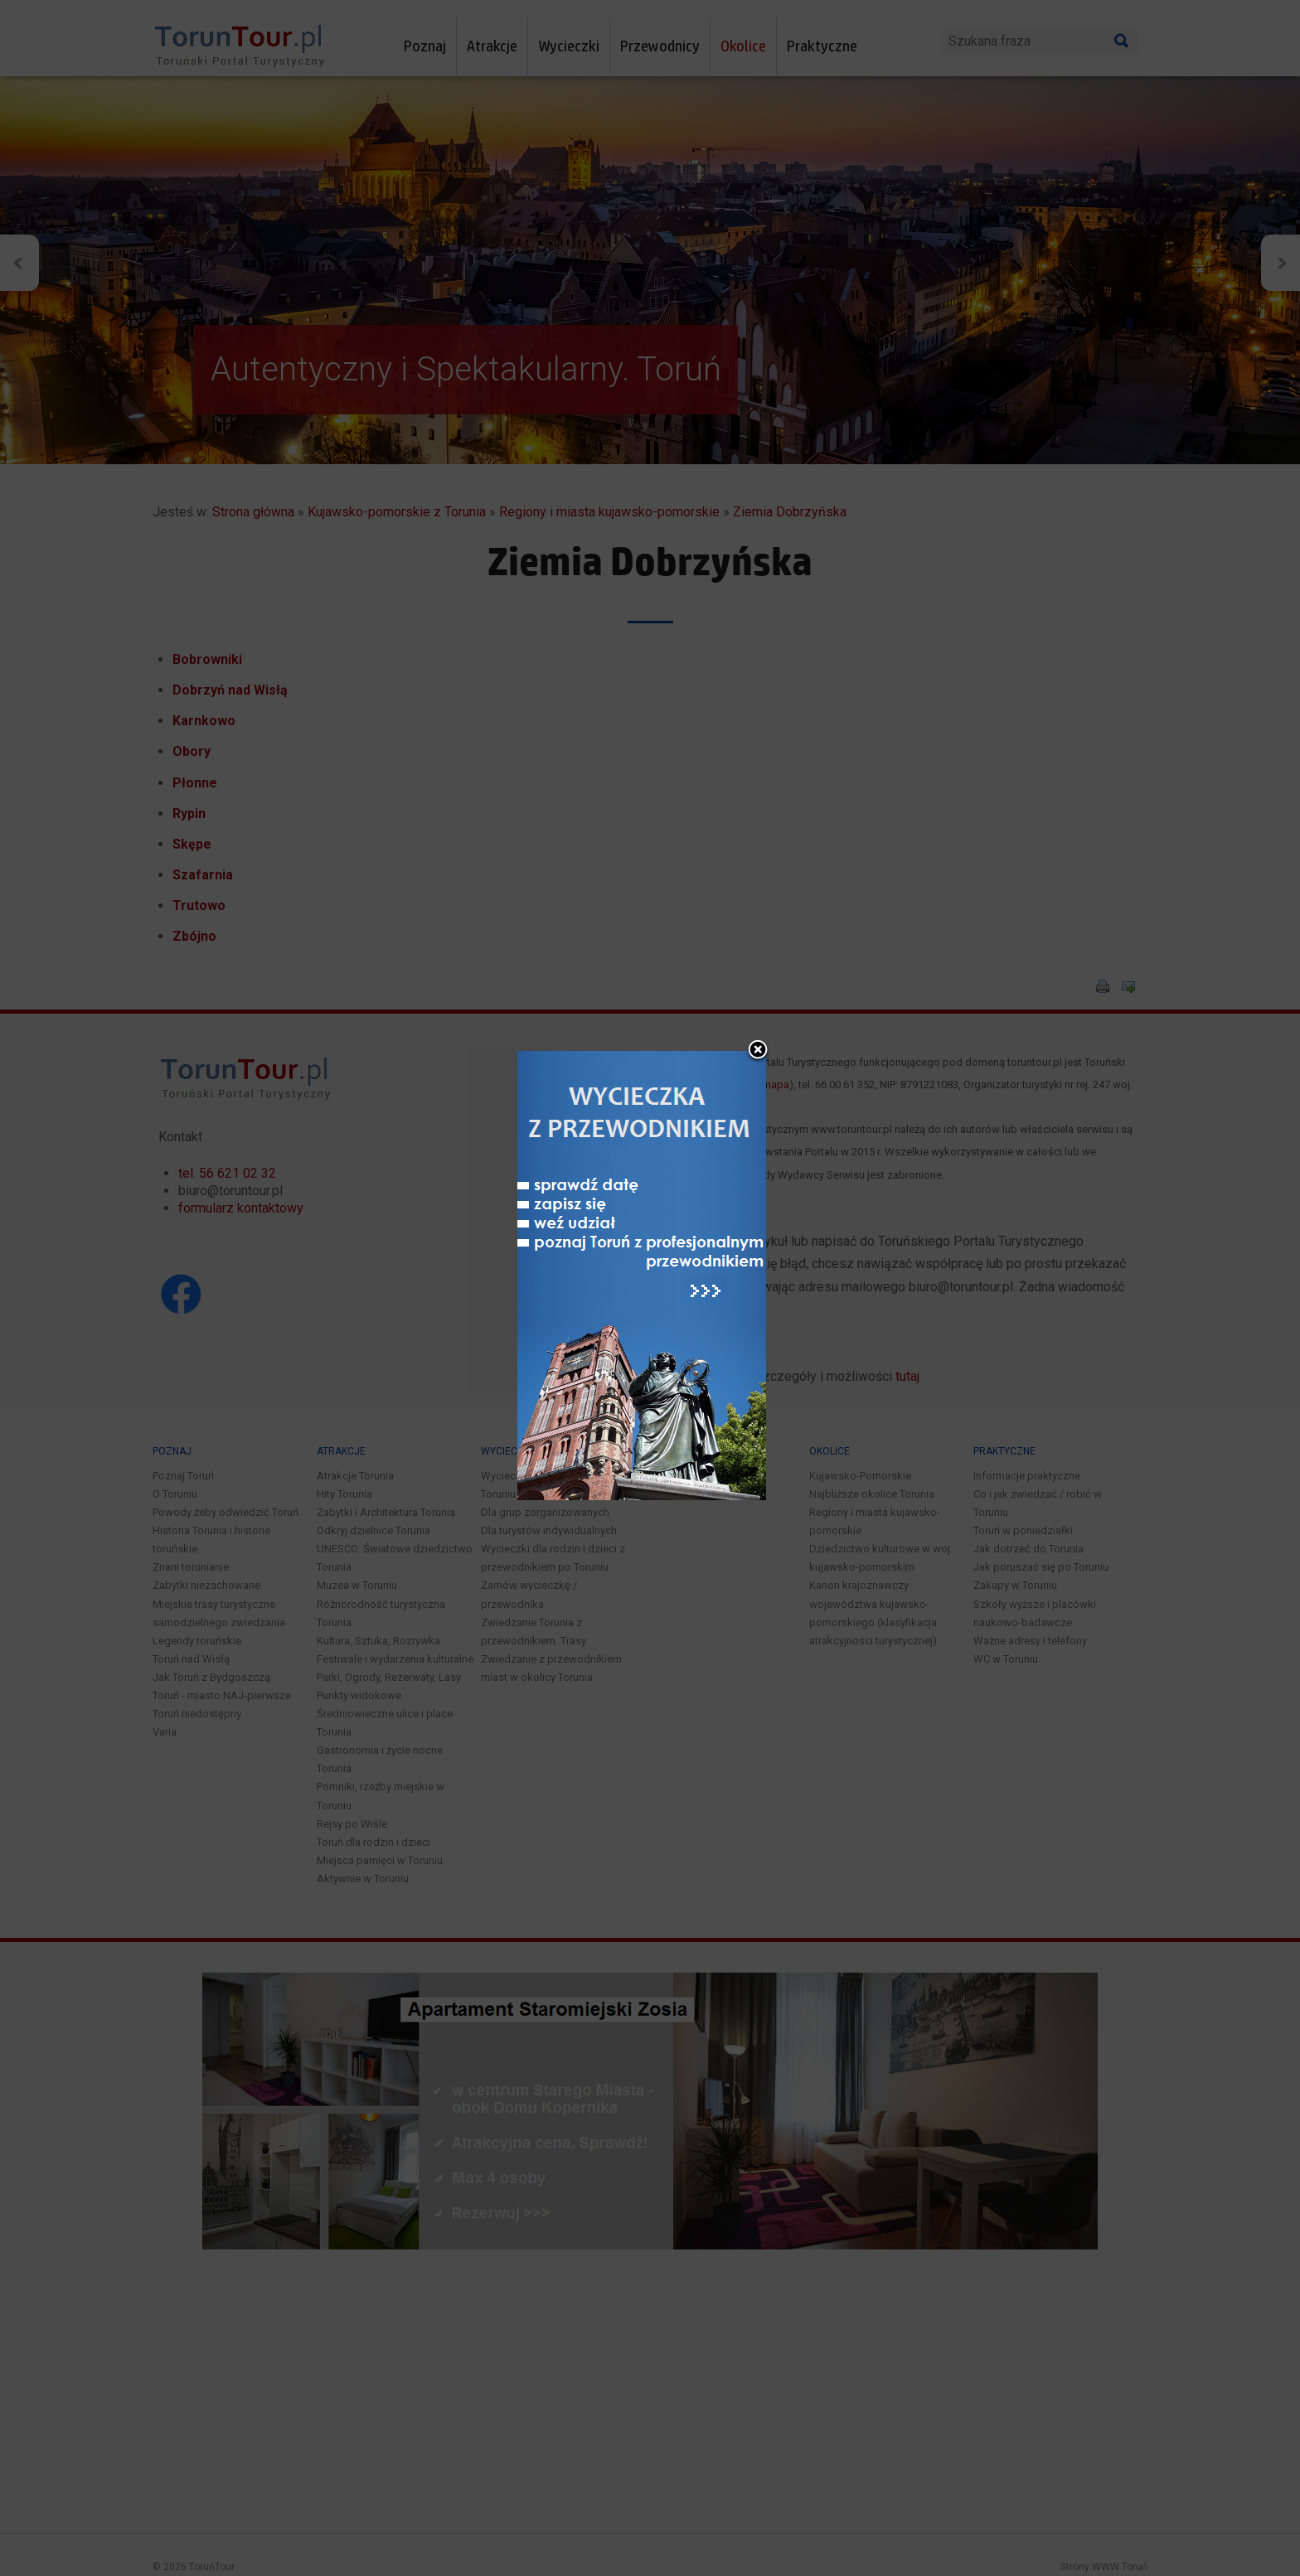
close (757, 1025)
